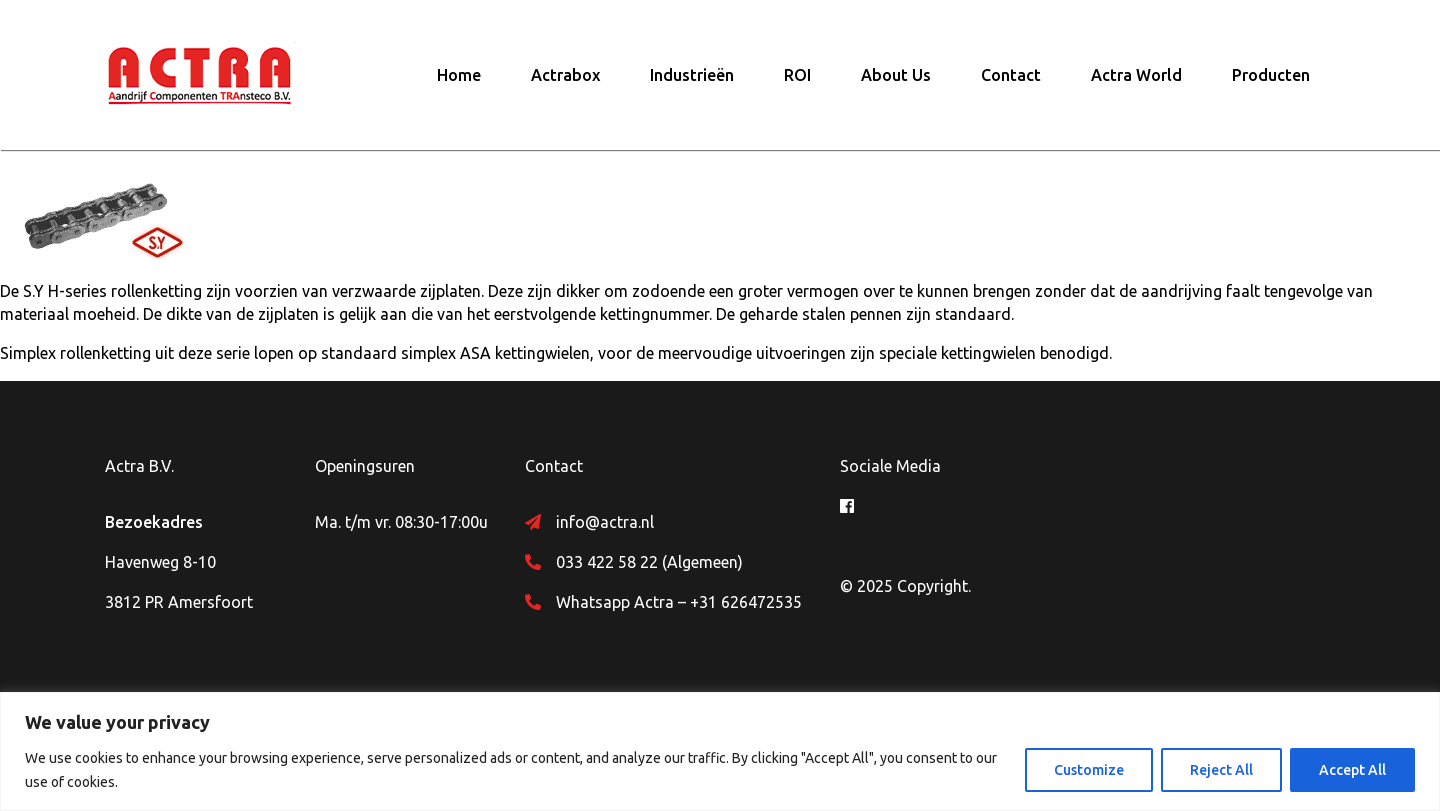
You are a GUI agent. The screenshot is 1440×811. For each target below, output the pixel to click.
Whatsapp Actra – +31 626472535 (679, 602)
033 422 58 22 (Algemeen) (649, 562)
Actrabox (565, 75)
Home (459, 75)
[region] (720, 751)
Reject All (1221, 770)
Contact (1011, 75)
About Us (896, 75)
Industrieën (692, 75)
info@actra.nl (605, 522)
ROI (797, 75)
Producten (1271, 75)
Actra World (1136, 75)
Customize (1089, 770)
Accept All (1352, 770)
